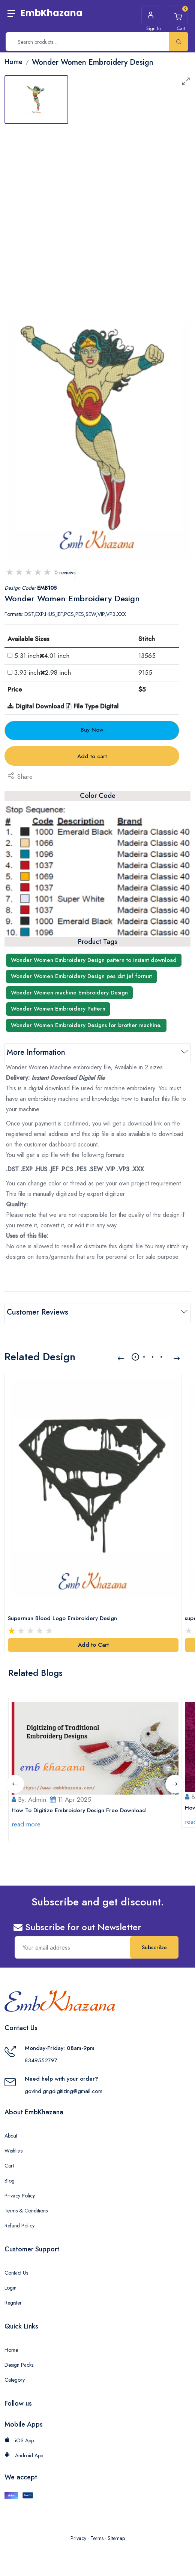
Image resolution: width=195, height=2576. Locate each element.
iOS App (19, 2439)
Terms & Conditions (26, 2210)
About (10, 2135)
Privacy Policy (19, 2195)
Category (14, 2379)
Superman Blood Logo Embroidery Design (62, 1617)
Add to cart (92, 756)
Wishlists (13, 2150)
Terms (97, 2537)
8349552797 (41, 2059)
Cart (9, 2165)
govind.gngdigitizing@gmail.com (63, 2090)
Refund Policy (19, 2225)
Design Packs (18, 2364)
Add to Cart (93, 1644)
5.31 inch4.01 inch (41, 655)
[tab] (36, 99)
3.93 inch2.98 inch (42, 672)
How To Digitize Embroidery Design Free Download (79, 1809)
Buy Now (92, 730)
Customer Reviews (37, 1312)
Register (13, 2302)
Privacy (78, 2537)
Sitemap (116, 2537)
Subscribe (154, 1946)
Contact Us (16, 2272)
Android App (23, 2454)
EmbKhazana (51, 13)
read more (26, 1823)
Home (11, 2349)
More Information (36, 1052)
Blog (9, 2180)
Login (10, 2287)
